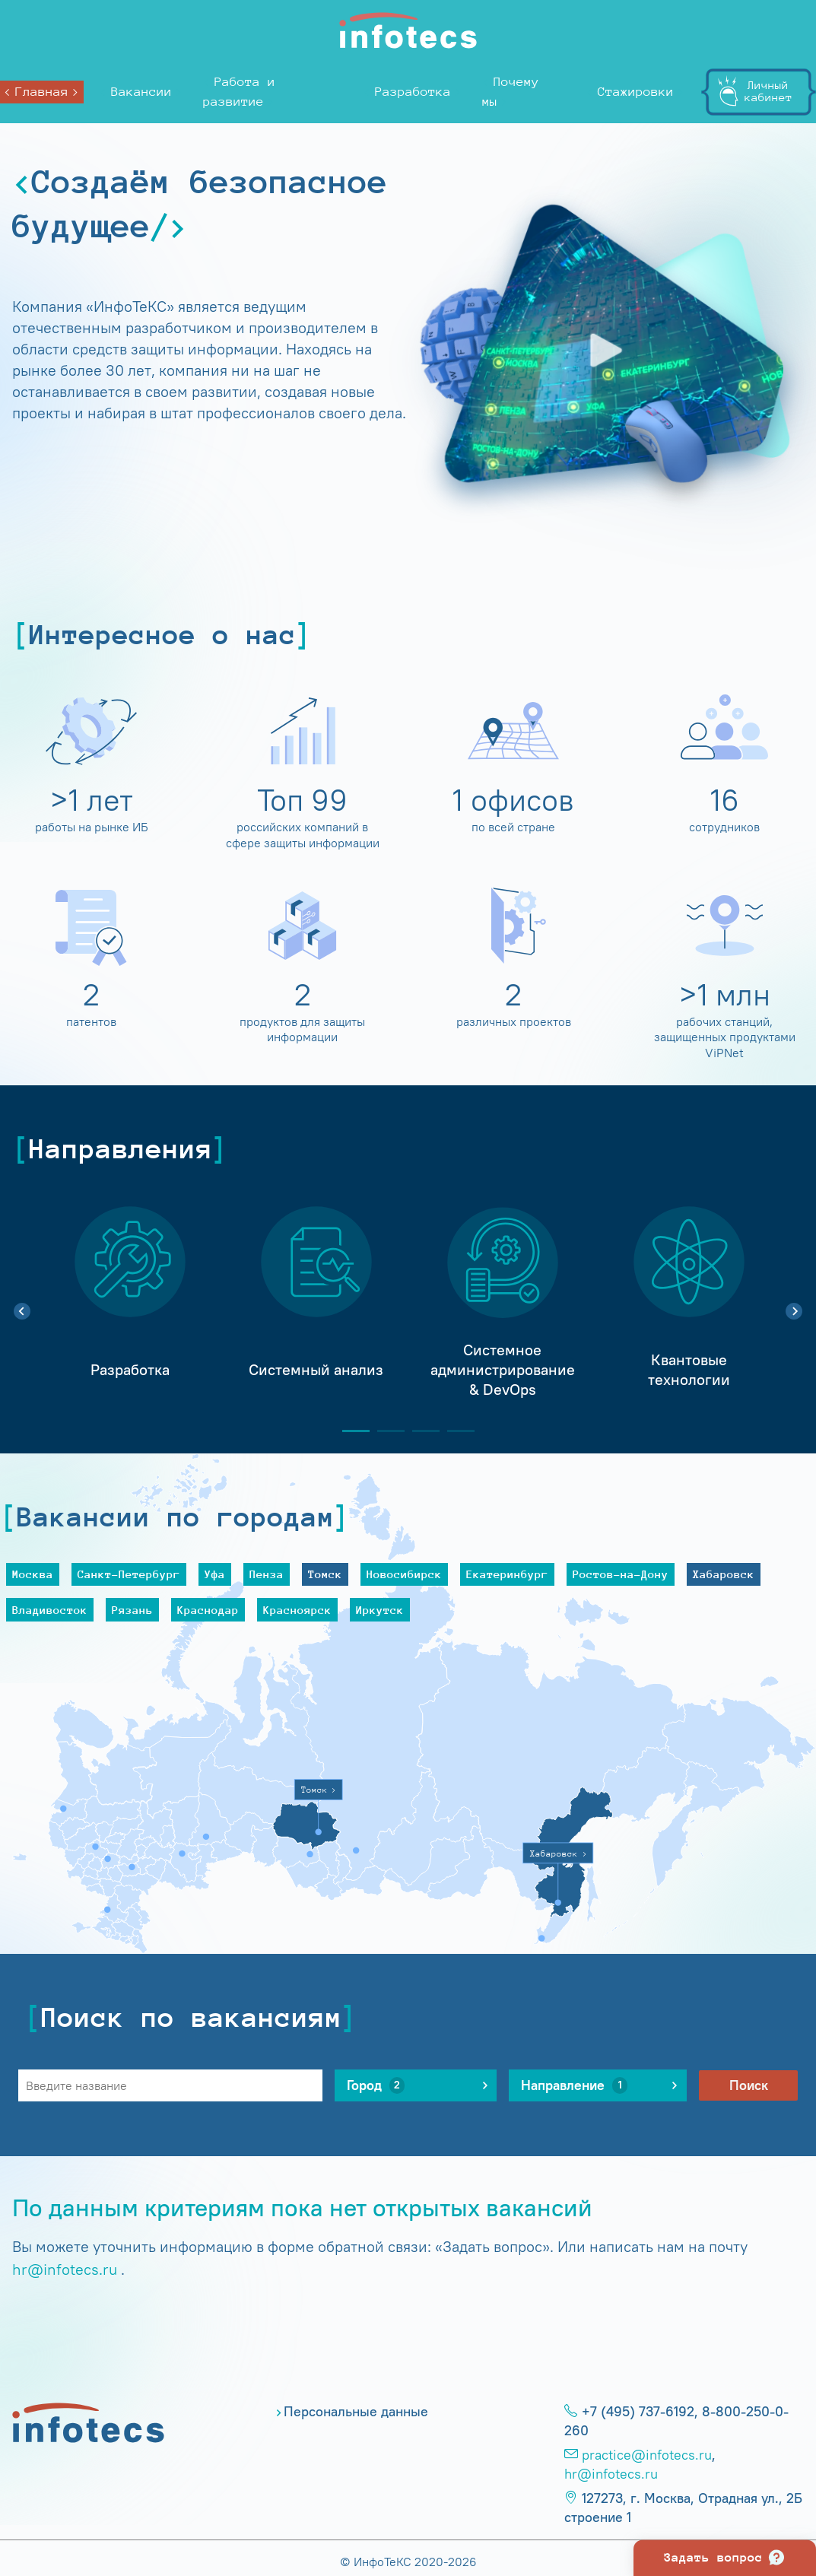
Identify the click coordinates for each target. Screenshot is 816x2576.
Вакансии (141, 91)
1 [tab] (349, 1431)
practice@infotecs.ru (647, 2455)
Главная (41, 91)
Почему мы (510, 92)
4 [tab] (454, 1431)
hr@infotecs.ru (64, 2269)
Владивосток (49, 1609)
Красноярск (297, 1609)
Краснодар (208, 1609)
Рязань (132, 1609)
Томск (325, 1574)
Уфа (215, 1574)
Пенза (266, 1574)
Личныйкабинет (768, 90)
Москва (32, 1574)
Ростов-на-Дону (620, 1574)
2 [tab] (384, 1431)
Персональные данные (356, 2411)
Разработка (413, 91)
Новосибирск (404, 1574)
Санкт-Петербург (129, 1574)
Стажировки (636, 91)
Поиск (748, 2085)
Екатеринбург (507, 1574)
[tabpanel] (130, 1303)
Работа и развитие (239, 92)
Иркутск (380, 1609)
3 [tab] (419, 1431)
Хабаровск (723, 1574)
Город (376, 2085)
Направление (574, 2085)
